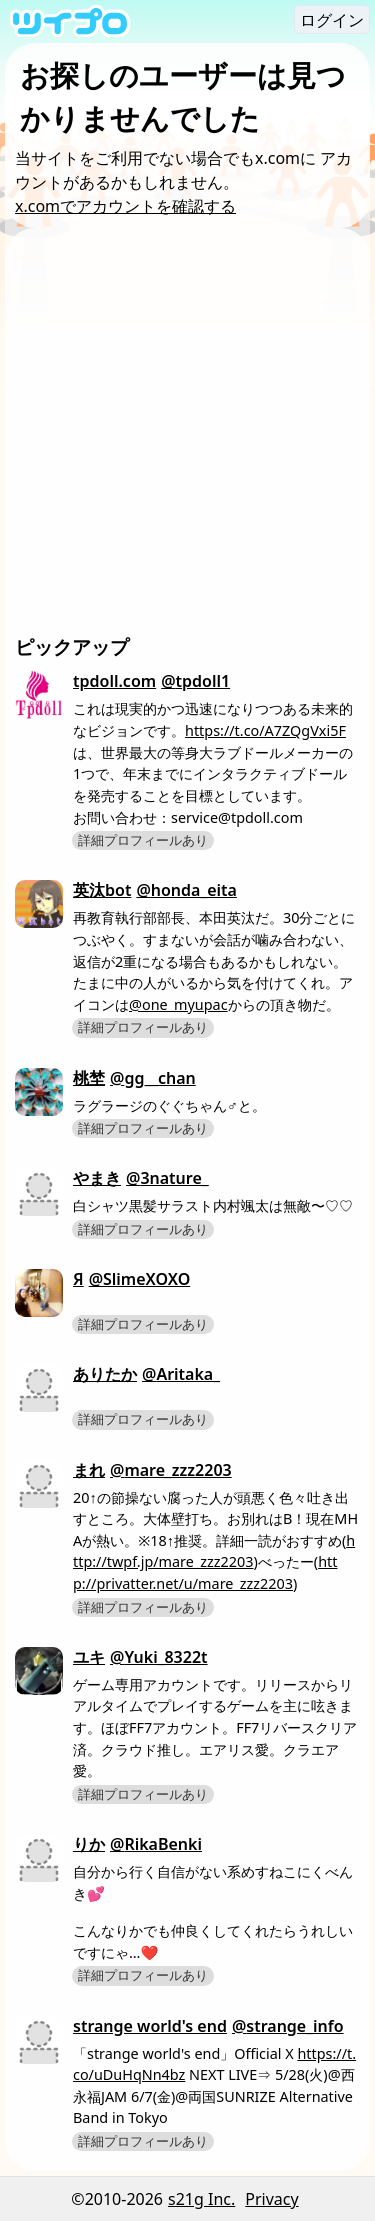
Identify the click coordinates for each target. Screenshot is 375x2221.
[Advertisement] (187, 435)
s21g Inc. (201, 2199)
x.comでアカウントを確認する (125, 206)
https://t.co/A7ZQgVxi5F (265, 730)
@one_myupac (178, 1004)
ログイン (332, 20)
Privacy (271, 2199)
